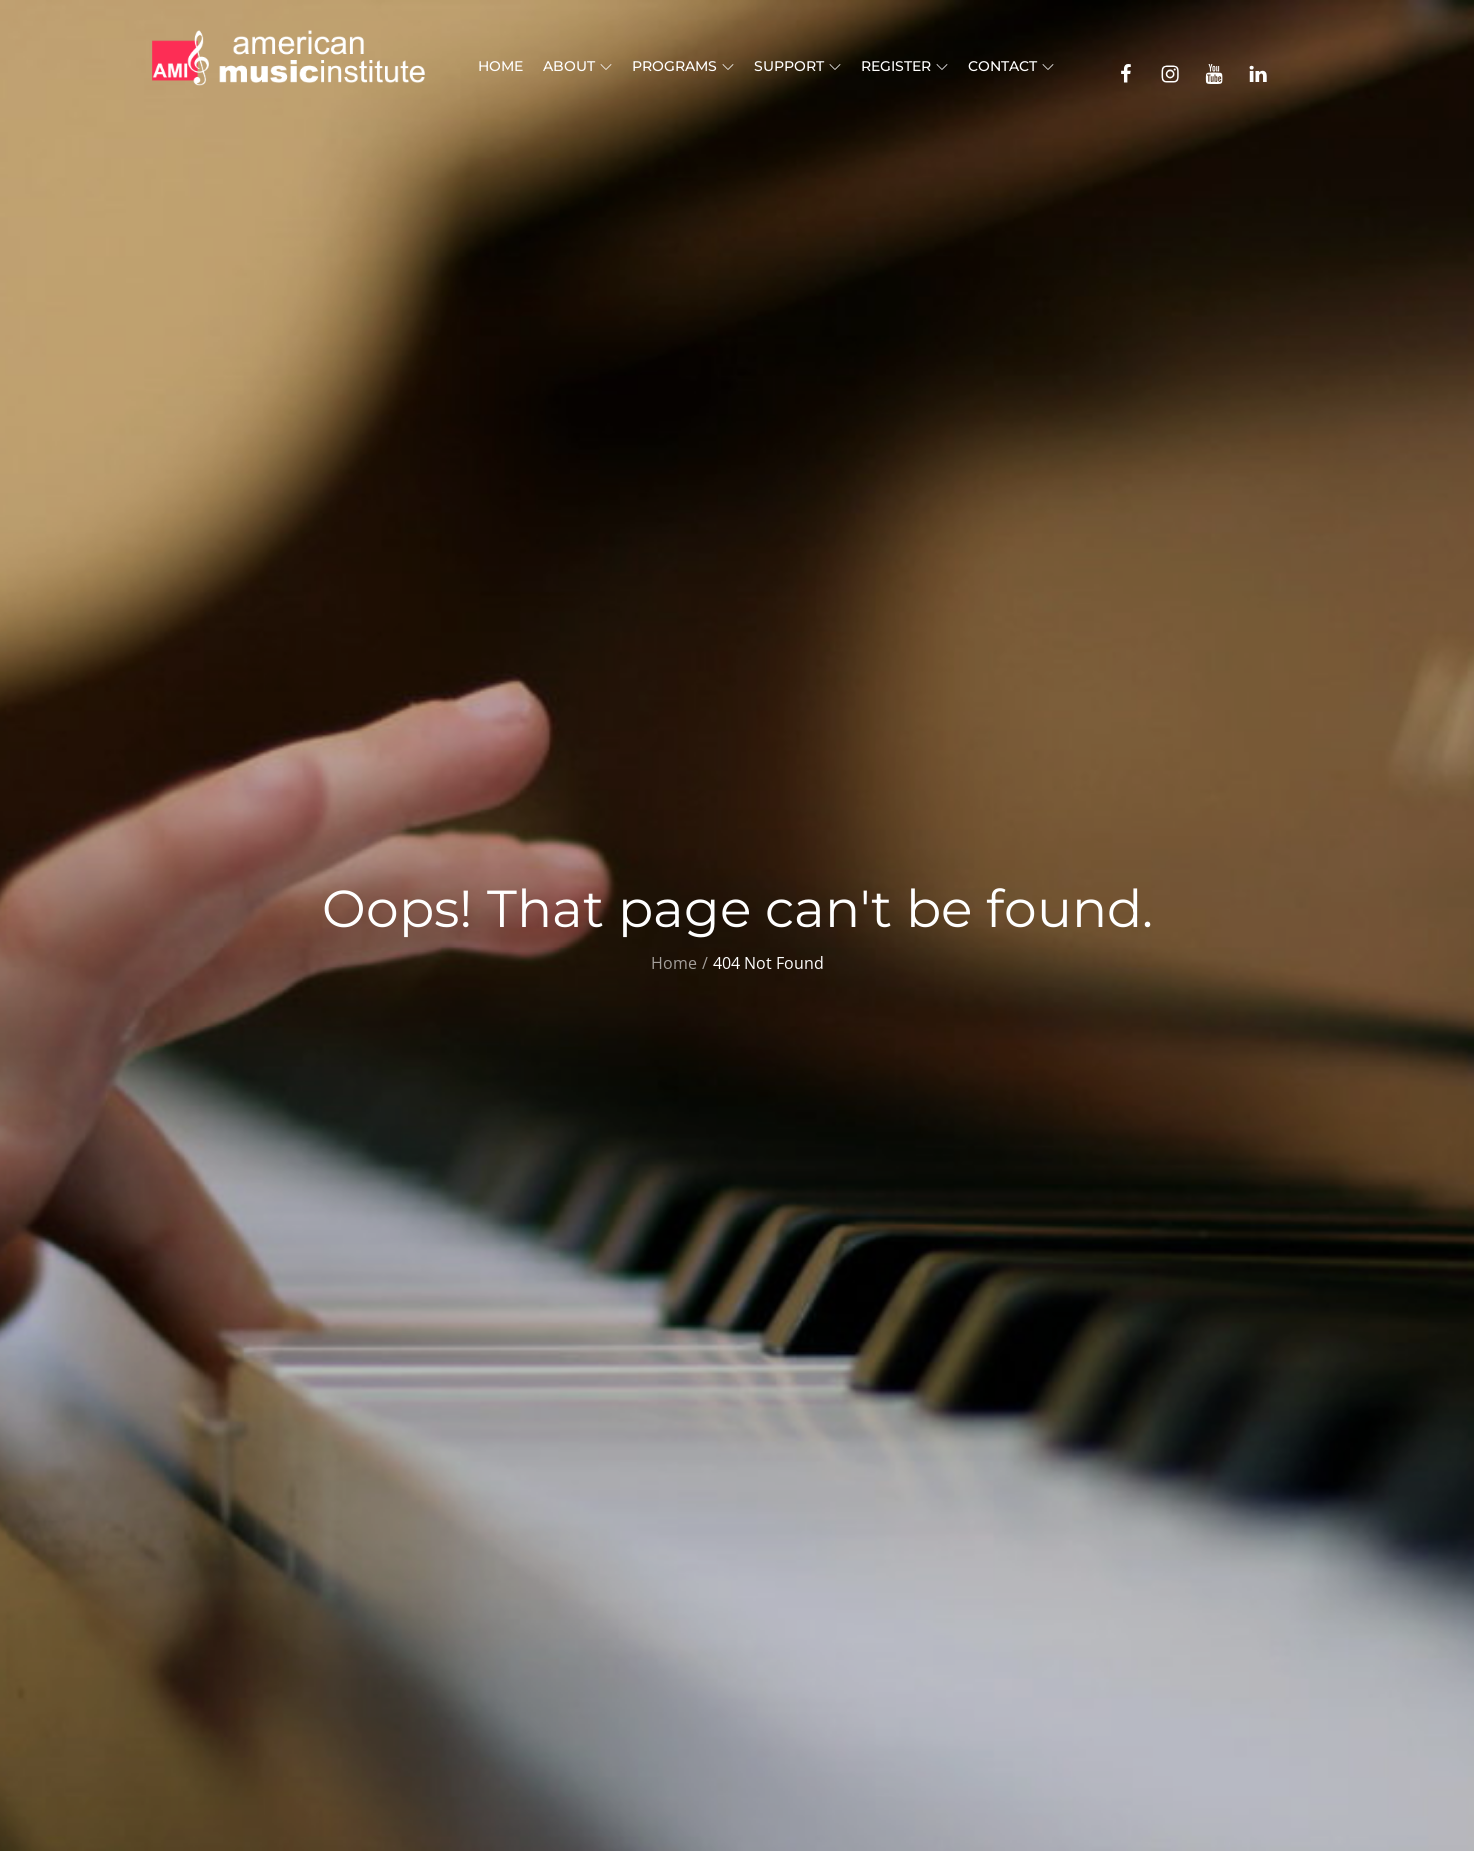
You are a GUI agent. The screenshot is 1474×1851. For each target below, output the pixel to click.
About (577, 66)
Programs (683, 66)
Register (904, 66)
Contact (1011, 66)
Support (797, 66)
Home (500, 66)
